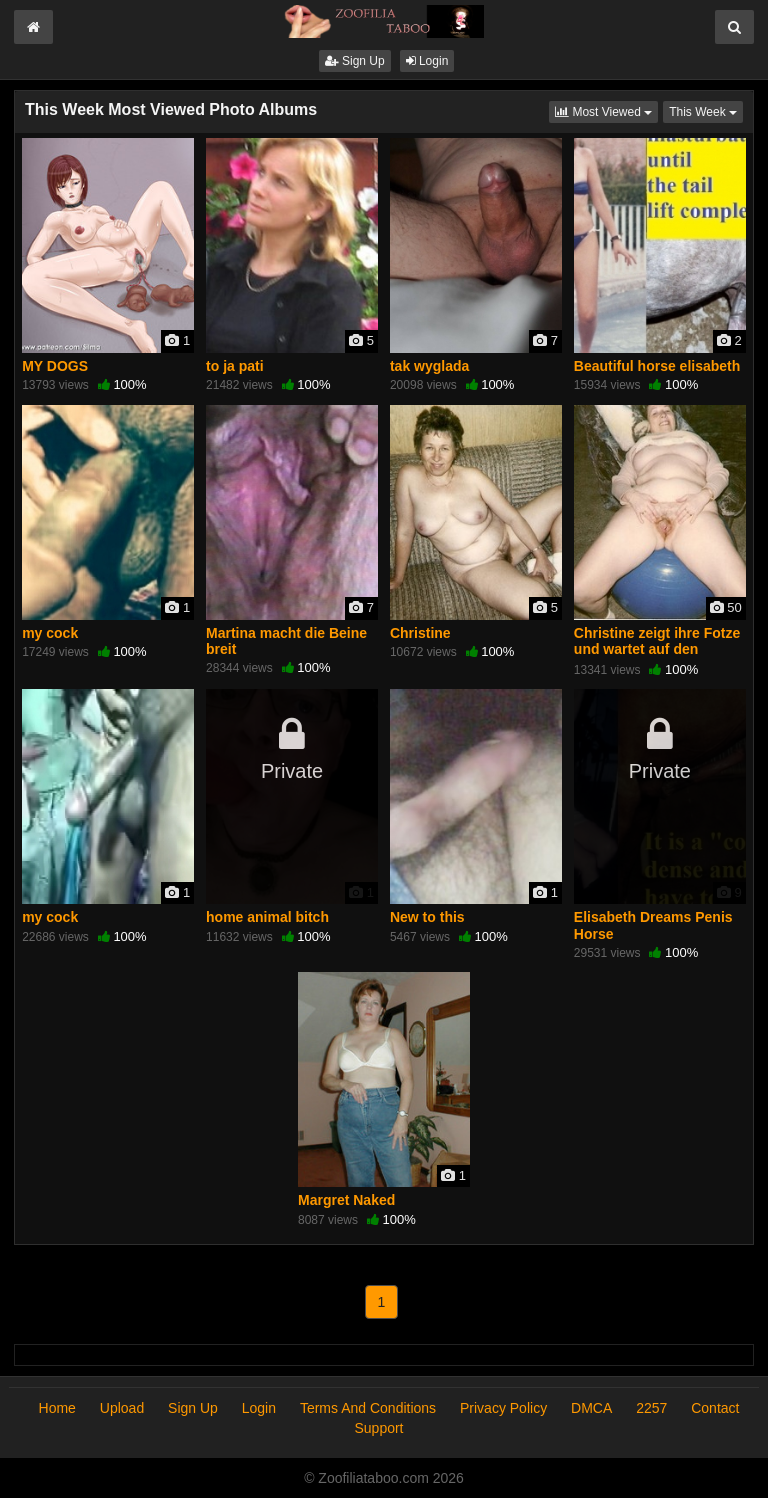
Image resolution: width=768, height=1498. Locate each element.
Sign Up (355, 61)
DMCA (591, 1408)
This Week (706, 110)
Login (427, 61)
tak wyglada (429, 366)
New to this (427, 917)
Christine (420, 633)
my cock (50, 633)
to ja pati (235, 366)
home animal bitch (267, 917)
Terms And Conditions (368, 1408)
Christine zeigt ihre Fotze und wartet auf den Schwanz (657, 649)
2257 (651, 1408)
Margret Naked (346, 1200)
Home (57, 1408)
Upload (122, 1408)
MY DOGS (55, 366)
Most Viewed (606, 110)
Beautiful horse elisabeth (657, 366)
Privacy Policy (503, 1408)
